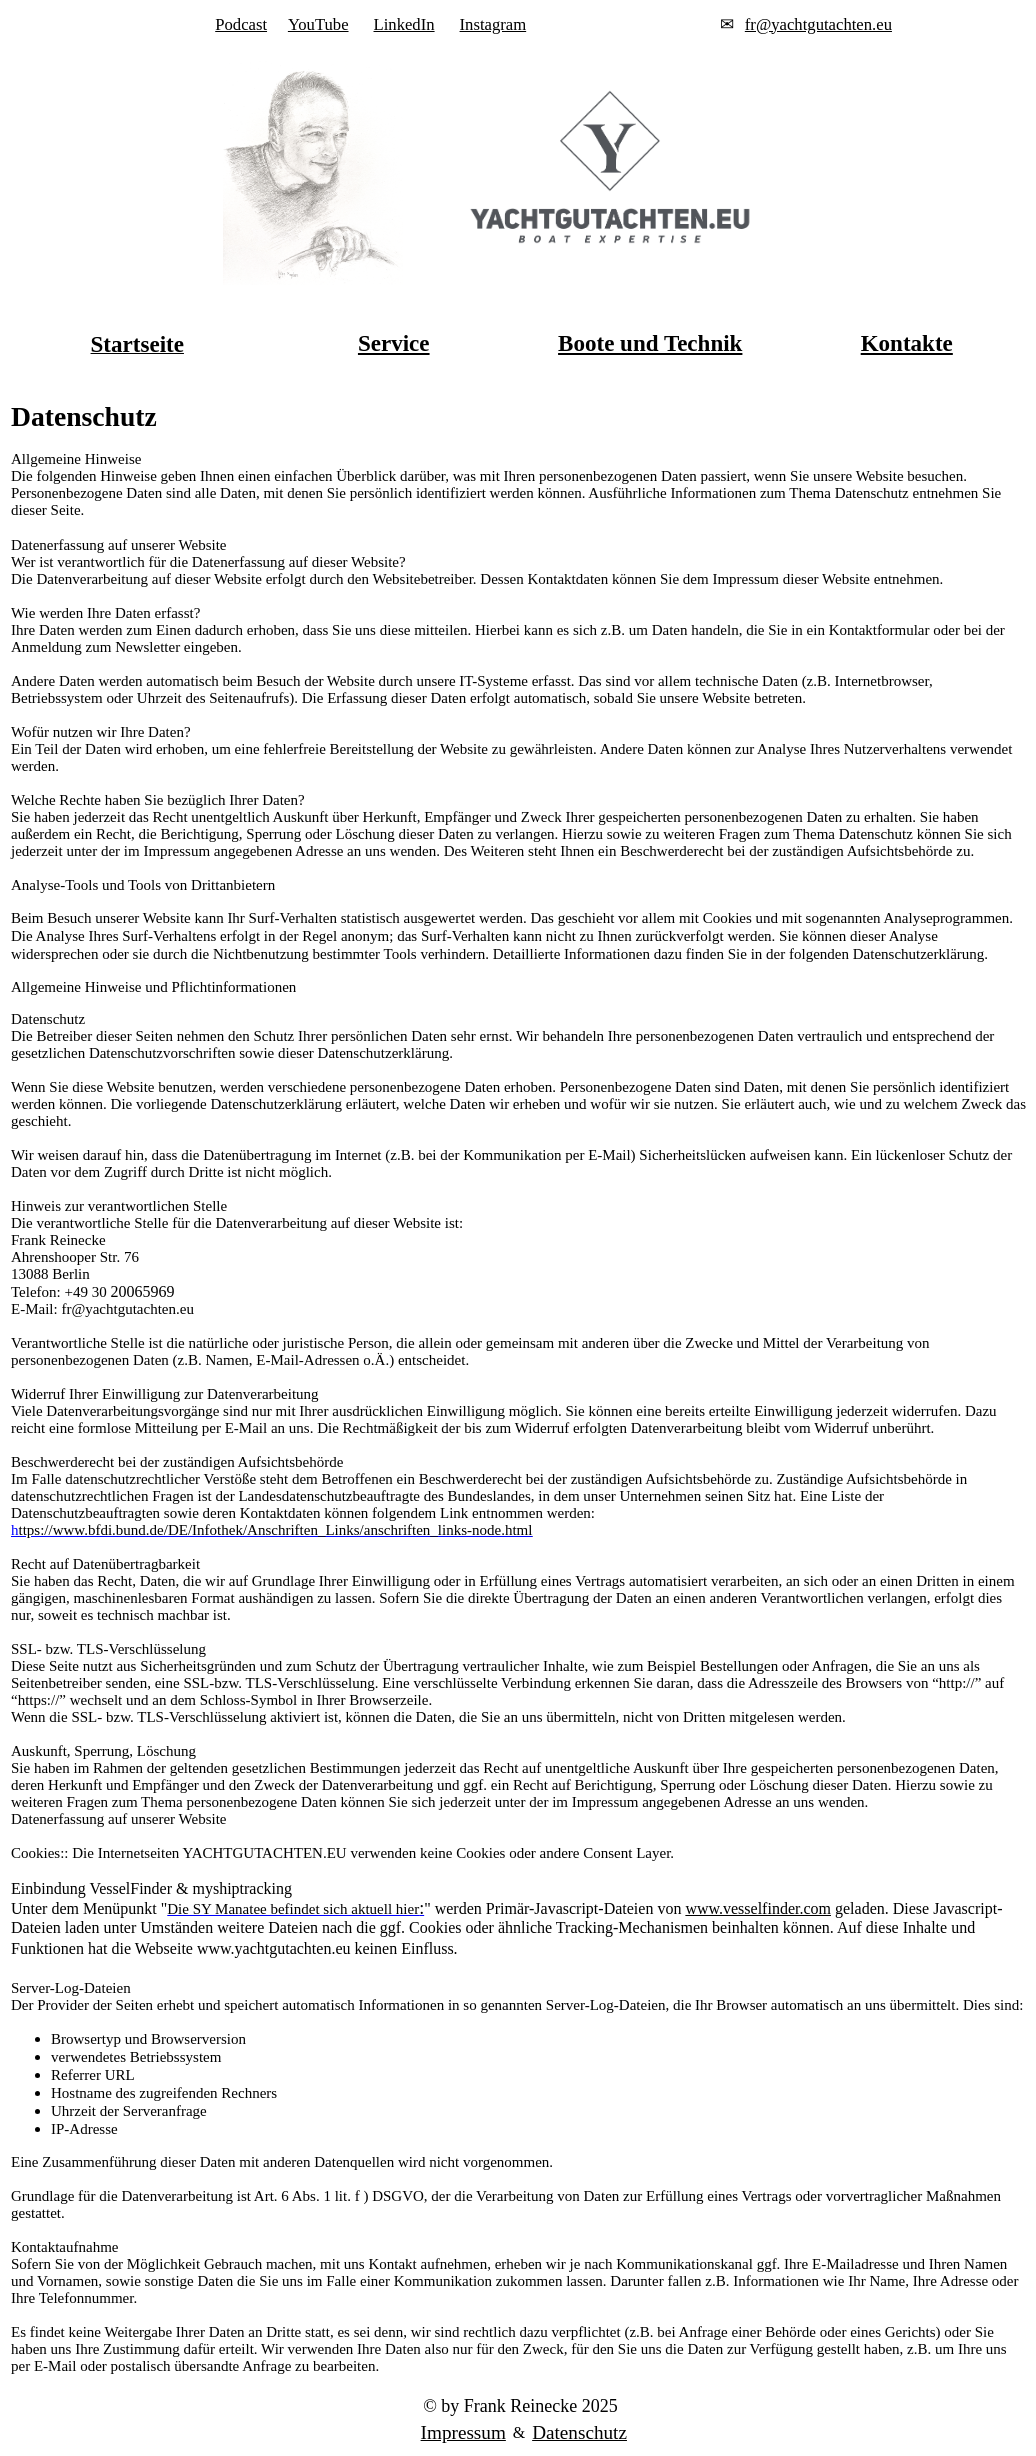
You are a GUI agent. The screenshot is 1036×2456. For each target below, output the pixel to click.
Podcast (241, 24)
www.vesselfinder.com (758, 1908)
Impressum (463, 2432)
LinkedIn (404, 24)
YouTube (318, 24)
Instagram (493, 24)
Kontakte (907, 343)
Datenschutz (579, 2432)
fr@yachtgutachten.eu (818, 24)
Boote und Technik (650, 343)
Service (394, 343)
